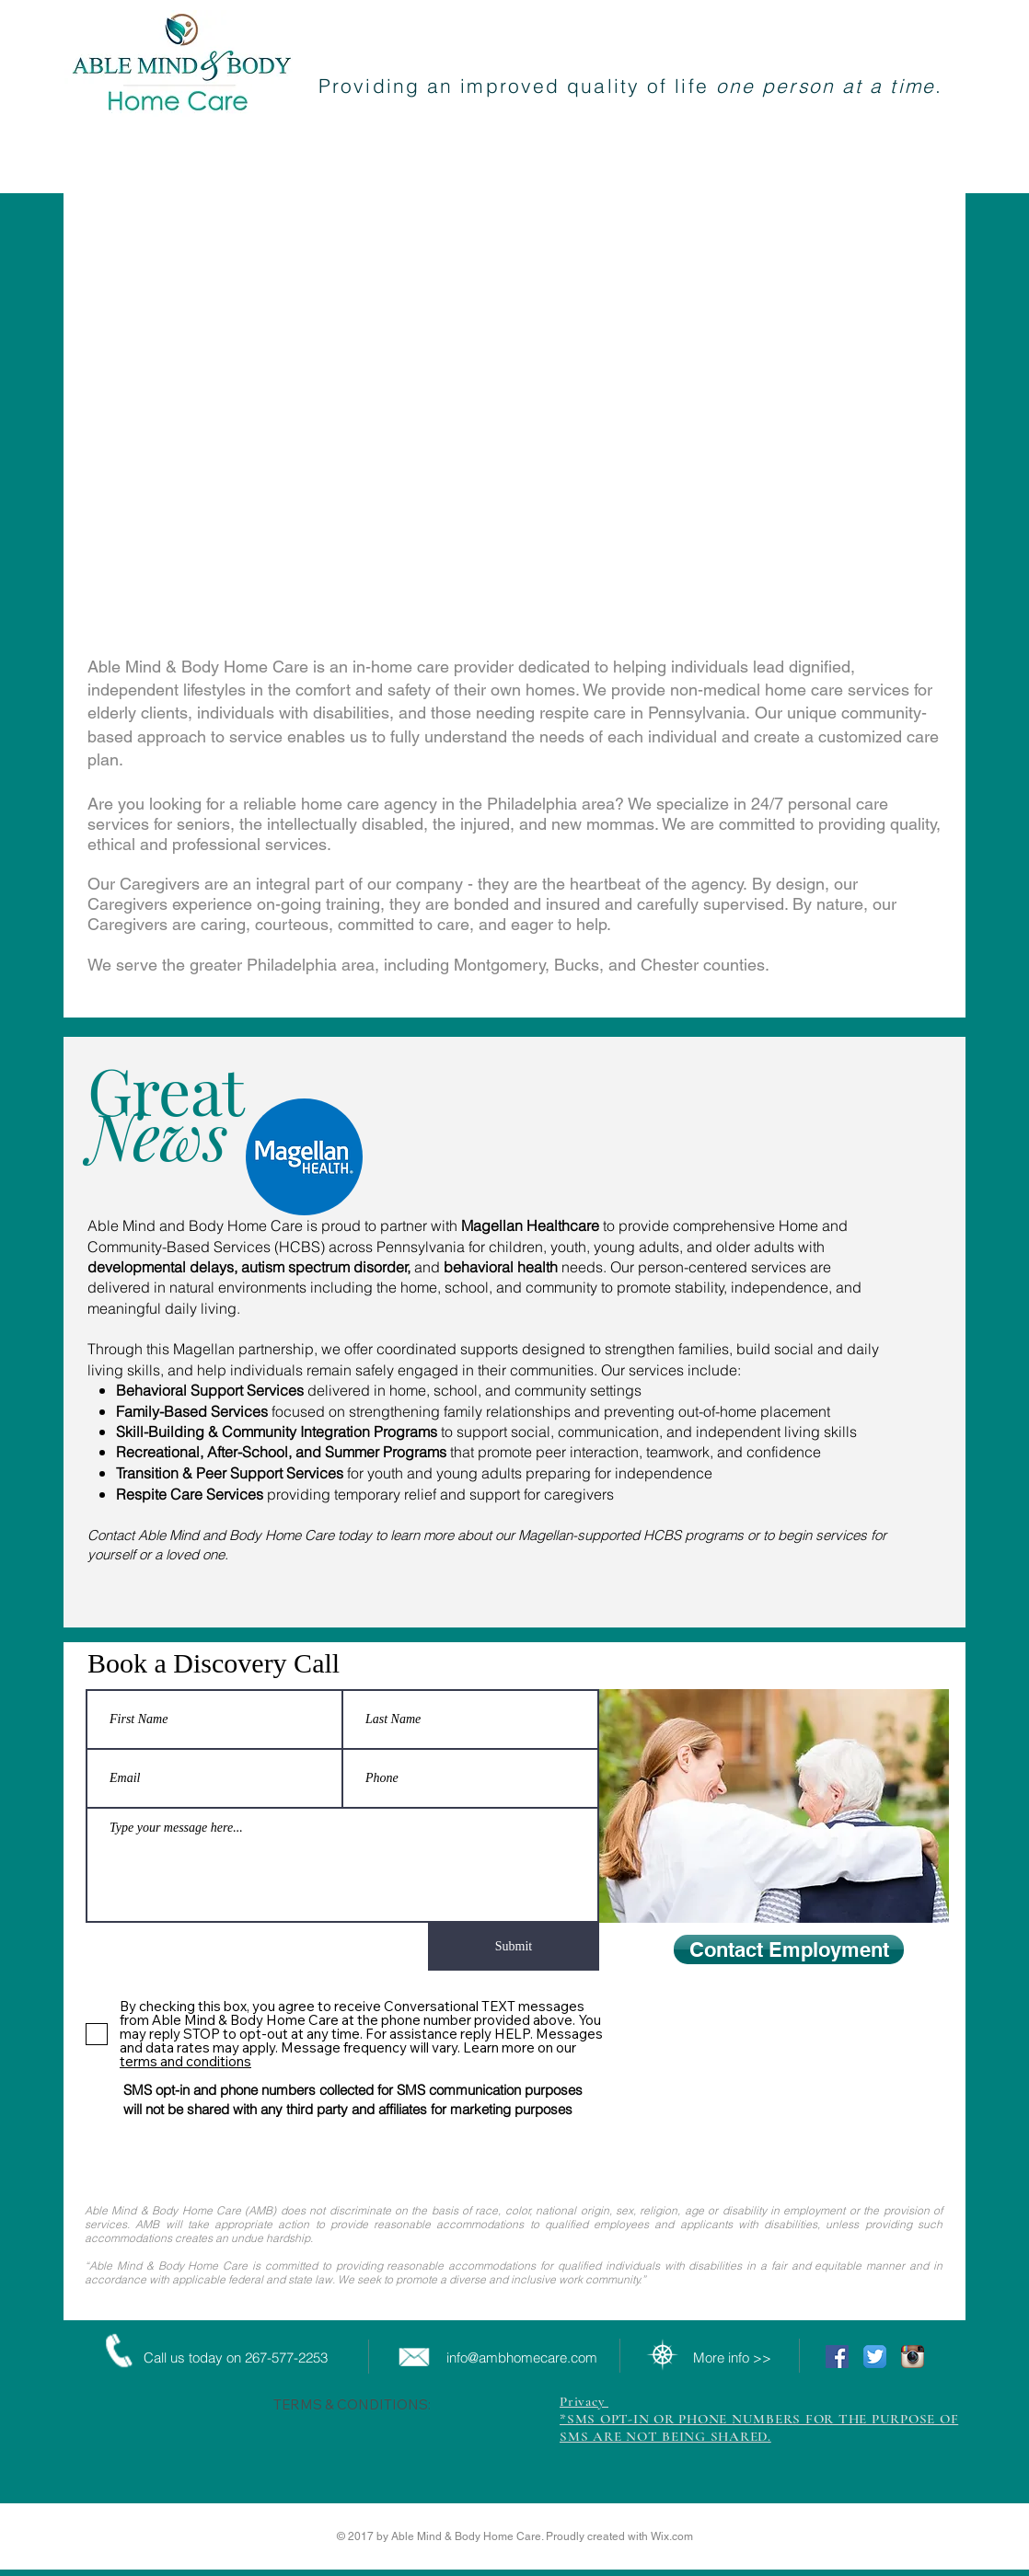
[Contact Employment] (789, 1949)
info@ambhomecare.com (521, 2357)
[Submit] (513, 1947)
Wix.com (672, 2536)
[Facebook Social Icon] (837, 2356)
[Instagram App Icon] (912, 2356)
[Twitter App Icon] (874, 2356)
